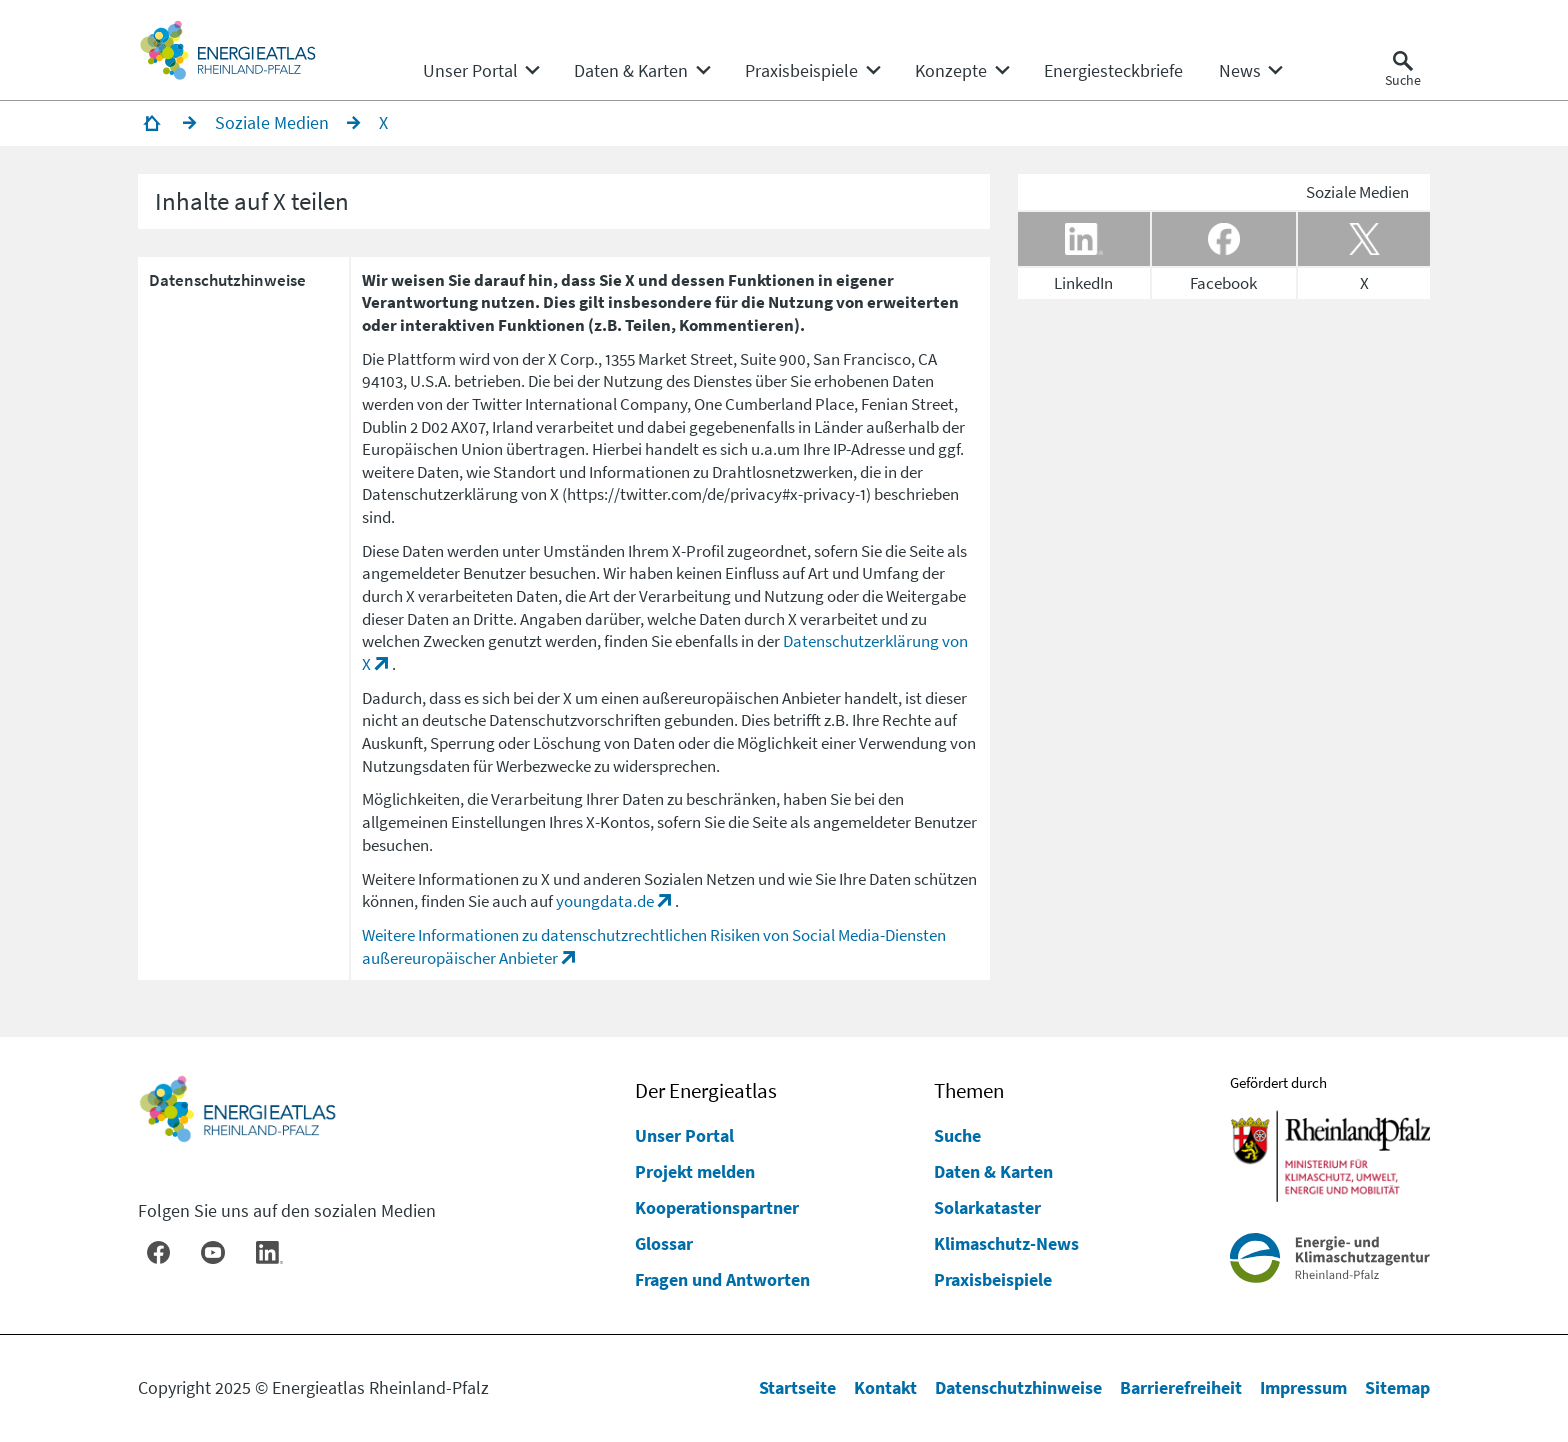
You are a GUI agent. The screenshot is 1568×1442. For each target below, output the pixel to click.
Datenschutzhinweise (1018, 1387)
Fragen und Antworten (722, 1279)
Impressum (1303, 1387)
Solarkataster (987, 1207)
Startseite (797, 1387)
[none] (480, 71)
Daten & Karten (993, 1171)
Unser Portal (684, 1135)
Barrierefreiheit (1181, 1387)
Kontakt (885, 1387)
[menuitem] (470, 71)
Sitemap (1397, 1387)
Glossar (664, 1243)
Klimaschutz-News (1006, 1243)
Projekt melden (695, 1171)
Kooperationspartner (717, 1207)
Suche (957, 1135)
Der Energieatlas (706, 1091)
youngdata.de (605, 901)
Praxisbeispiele (993, 1279)
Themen (969, 1091)
